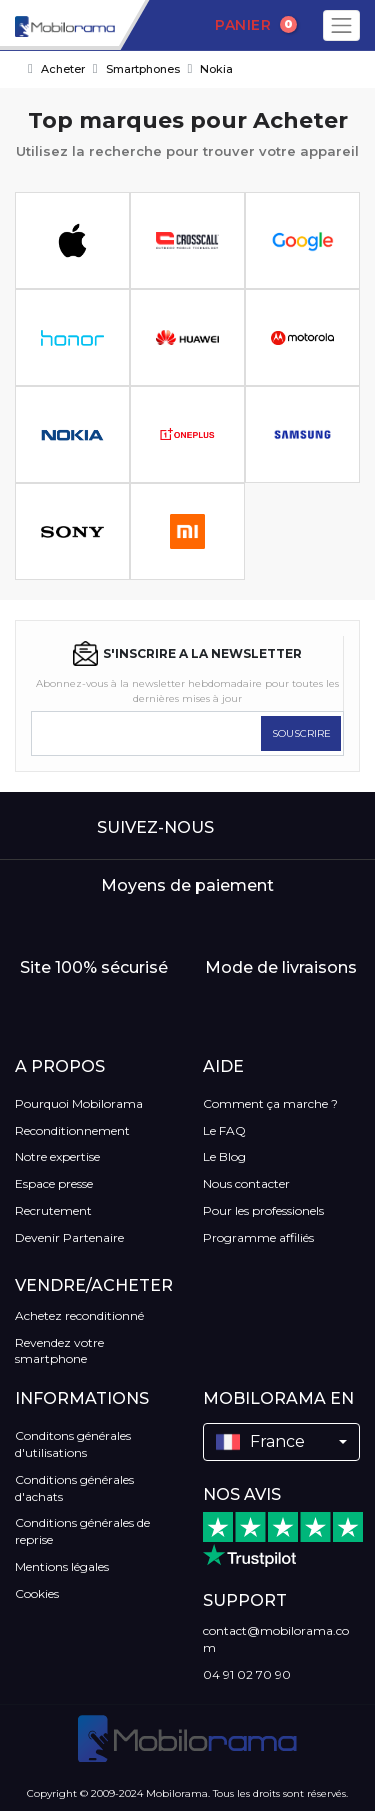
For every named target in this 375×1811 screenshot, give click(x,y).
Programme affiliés (258, 1237)
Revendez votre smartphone (59, 1351)
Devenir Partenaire (69, 1237)
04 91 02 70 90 (247, 1674)
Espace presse (54, 1183)
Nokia (216, 69)
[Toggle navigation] (341, 25)
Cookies (37, 1593)
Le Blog (224, 1156)
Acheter (63, 69)
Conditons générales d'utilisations (73, 1444)
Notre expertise (57, 1156)
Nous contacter (246, 1183)
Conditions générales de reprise (82, 1531)
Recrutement (53, 1210)
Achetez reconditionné (79, 1315)
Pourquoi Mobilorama (79, 1103)
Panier (256, 25)
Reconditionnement (72, 1130)
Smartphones (143, 69)
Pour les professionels (263, 1210)
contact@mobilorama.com (276, 1639)
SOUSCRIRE (301, 733)
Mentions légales (62, 1566)
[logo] (57, 25)
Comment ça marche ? (270, 1103)
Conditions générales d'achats (74, 1488)
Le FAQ (224, 1130)
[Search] (152, 26)
